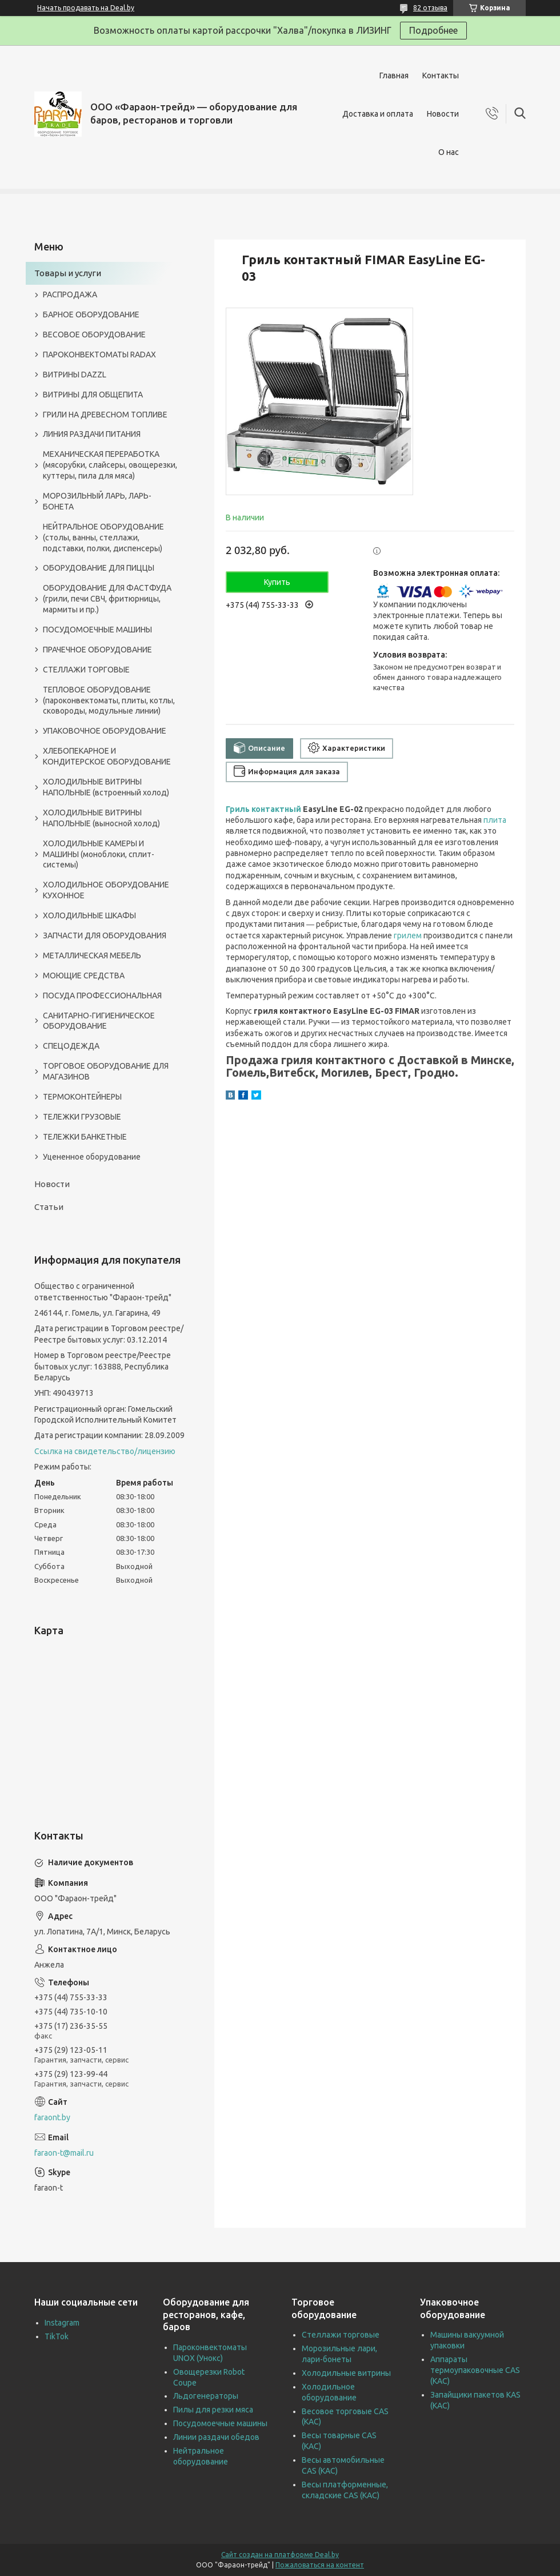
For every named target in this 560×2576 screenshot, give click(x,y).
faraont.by (52, 2117)
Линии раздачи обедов (216, 2437)
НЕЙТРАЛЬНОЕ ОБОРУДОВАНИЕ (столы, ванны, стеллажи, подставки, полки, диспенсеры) (103, 537)
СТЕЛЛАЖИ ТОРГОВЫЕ (86, 669)
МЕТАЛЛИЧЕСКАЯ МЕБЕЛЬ (92, 955)
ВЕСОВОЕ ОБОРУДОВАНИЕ (94, 334)
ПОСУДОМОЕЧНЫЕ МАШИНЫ (97, 629)
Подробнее (433, 30)
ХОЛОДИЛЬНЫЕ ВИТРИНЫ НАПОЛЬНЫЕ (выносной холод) (101, 818)
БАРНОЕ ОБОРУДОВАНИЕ (91, 314)
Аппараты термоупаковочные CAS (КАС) (475, 2370)
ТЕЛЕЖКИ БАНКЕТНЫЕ (85, 1136)
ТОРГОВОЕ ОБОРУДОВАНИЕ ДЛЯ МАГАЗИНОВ (106, 1071)
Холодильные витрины (346, 2373)
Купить (277, 582)
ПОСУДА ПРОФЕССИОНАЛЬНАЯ (102, 995)
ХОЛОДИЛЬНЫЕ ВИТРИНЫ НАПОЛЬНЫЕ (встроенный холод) (106, 787)
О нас (448, 152)
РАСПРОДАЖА (70, 294)
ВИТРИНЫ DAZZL (74, 374)
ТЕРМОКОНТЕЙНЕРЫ (82, 1096)
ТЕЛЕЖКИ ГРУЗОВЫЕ (82, 1116)
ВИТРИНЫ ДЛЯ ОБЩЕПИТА (93, 394)
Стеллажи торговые (340, 2334)
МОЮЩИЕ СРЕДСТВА (84, 975)
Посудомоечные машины (220, 2423)
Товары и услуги (67, 273)
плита (494, 820)
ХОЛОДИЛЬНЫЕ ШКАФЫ (89, 915)
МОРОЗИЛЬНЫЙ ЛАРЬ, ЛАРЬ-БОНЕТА (97, 501)
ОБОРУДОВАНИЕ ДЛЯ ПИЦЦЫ (98, 567)
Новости (443, 113)
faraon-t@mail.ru (64, 2152)
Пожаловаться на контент (319, 2565)
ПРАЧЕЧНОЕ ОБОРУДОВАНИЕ (97, 649)
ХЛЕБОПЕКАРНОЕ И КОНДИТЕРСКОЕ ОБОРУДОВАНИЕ (107, 756)
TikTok (57, 2336)
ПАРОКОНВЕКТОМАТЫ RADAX (99, 354)
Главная (394, 75)
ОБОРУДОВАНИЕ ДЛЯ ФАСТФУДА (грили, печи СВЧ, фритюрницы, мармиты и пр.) (107, 598)
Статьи (48, 1207)
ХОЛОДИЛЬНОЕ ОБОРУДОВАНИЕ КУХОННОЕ (106, 890)
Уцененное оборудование (92, 1156)
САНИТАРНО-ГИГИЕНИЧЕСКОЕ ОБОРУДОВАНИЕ (99, 1021)
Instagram (62, 2322)
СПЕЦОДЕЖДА (71, 1045)
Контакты (440, 75)
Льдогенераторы (205, 2395)
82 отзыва (430, 7)
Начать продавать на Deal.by (85, 7)
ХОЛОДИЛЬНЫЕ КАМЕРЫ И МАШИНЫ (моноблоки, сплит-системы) (98, 854)
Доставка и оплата (377, 113)
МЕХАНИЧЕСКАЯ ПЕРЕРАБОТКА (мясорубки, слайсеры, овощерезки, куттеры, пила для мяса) (110, 464)
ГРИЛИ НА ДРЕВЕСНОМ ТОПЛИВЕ (105, 414)
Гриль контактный (263, 809)
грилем (408, 935)
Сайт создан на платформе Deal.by (280, 2554)
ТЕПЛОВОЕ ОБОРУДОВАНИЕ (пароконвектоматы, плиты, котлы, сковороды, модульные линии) (109, 700)
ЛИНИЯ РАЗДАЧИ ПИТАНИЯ (92, 434)
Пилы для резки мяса (213, 2409)
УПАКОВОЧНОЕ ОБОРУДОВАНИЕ (104, 730)
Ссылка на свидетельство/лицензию (104, 1451)
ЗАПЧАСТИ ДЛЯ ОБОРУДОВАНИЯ (104, 935)
